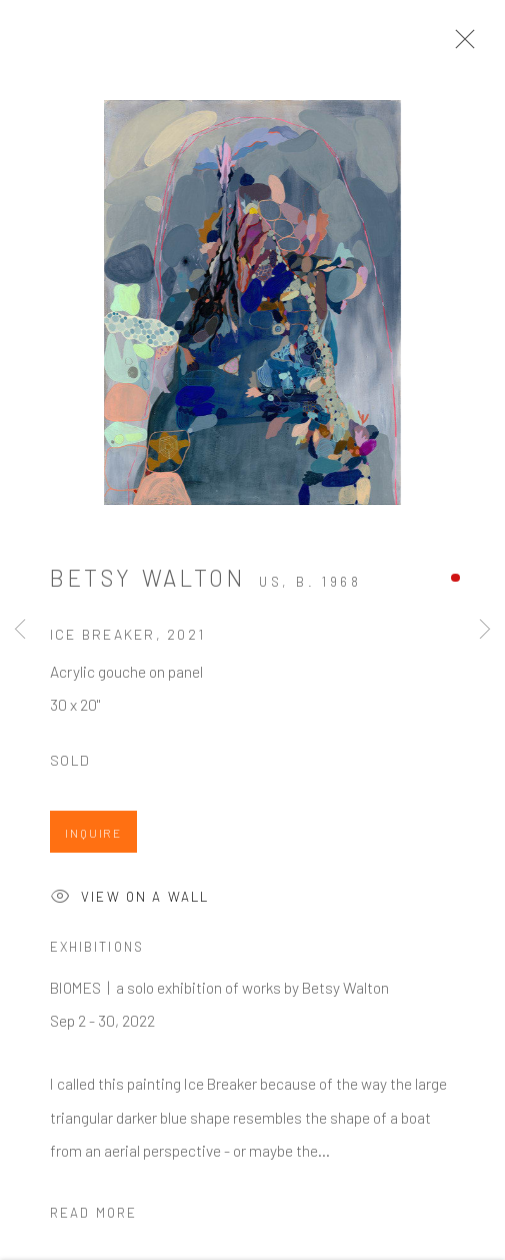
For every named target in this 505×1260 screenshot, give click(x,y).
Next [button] (485, 630)
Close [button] (460, 45)
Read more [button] (93, 1218)
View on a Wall (129, 902)
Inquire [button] (93, 837)
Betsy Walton (147, 582)
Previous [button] (20, 630)
